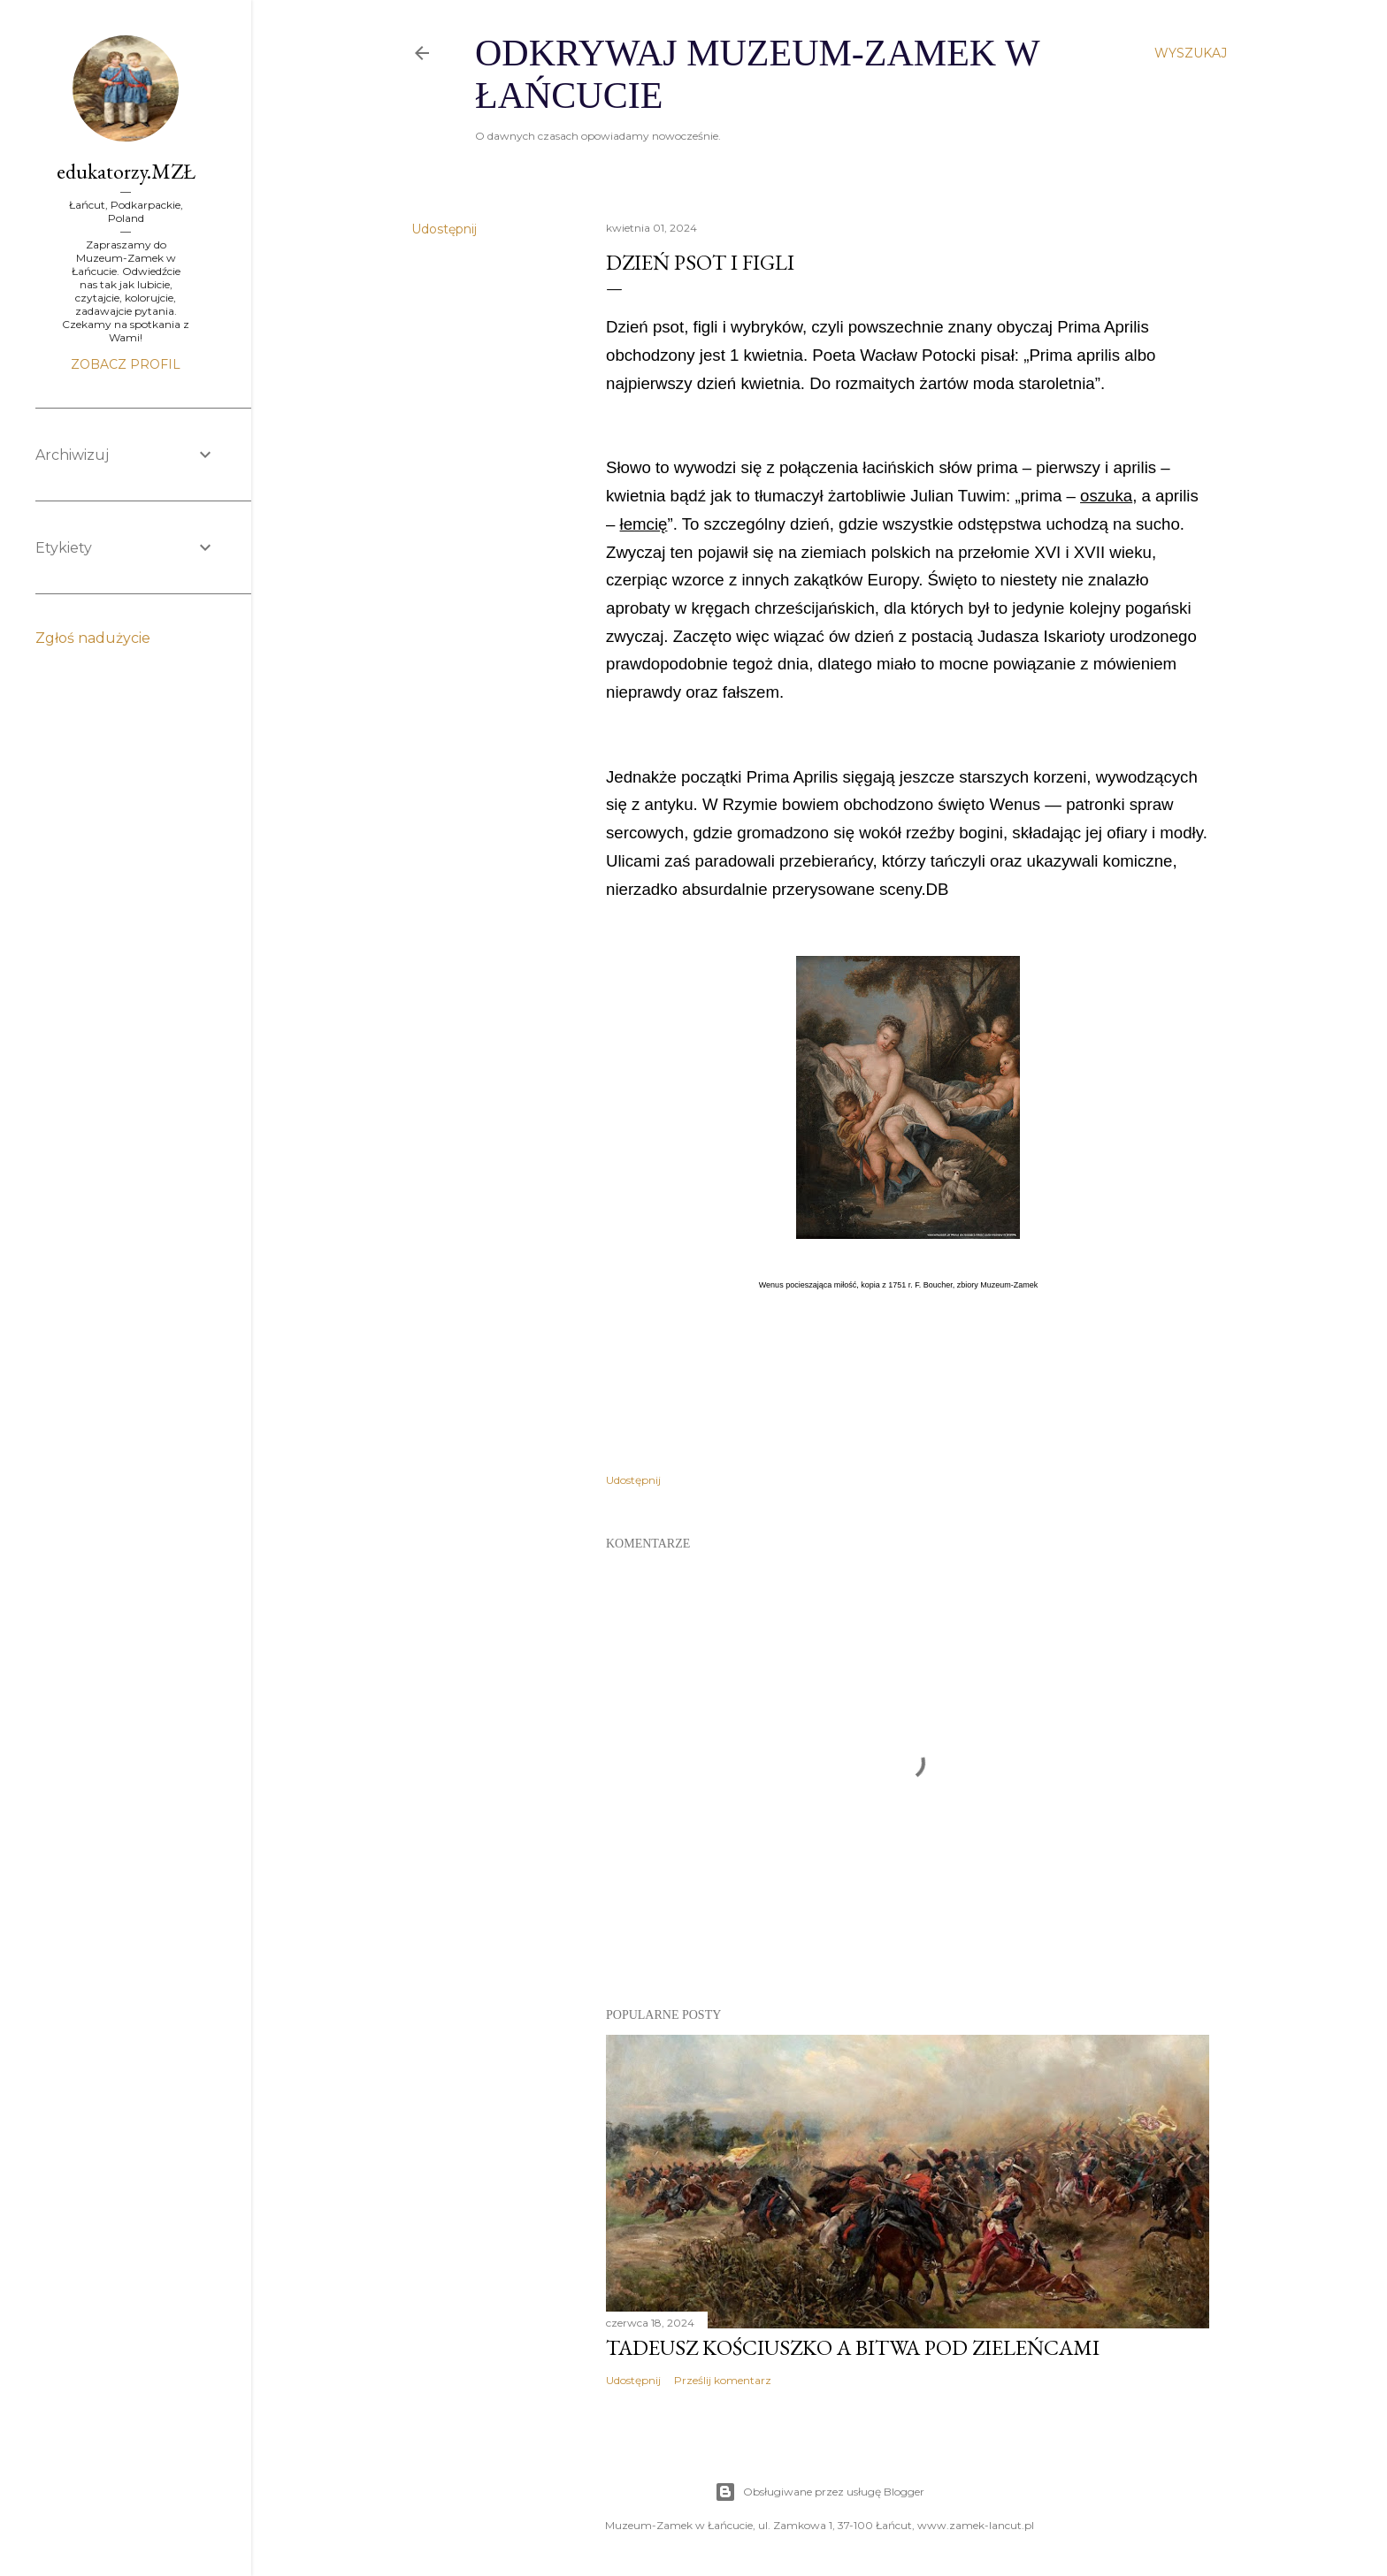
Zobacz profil (125, 364)
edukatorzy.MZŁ (126, 171)
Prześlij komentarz (722, 2380)
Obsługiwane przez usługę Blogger (819, 2492)
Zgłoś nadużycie (92, 638)
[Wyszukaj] (1190, 53)
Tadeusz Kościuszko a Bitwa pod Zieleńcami (853, 2347)
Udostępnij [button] (444, 229)
